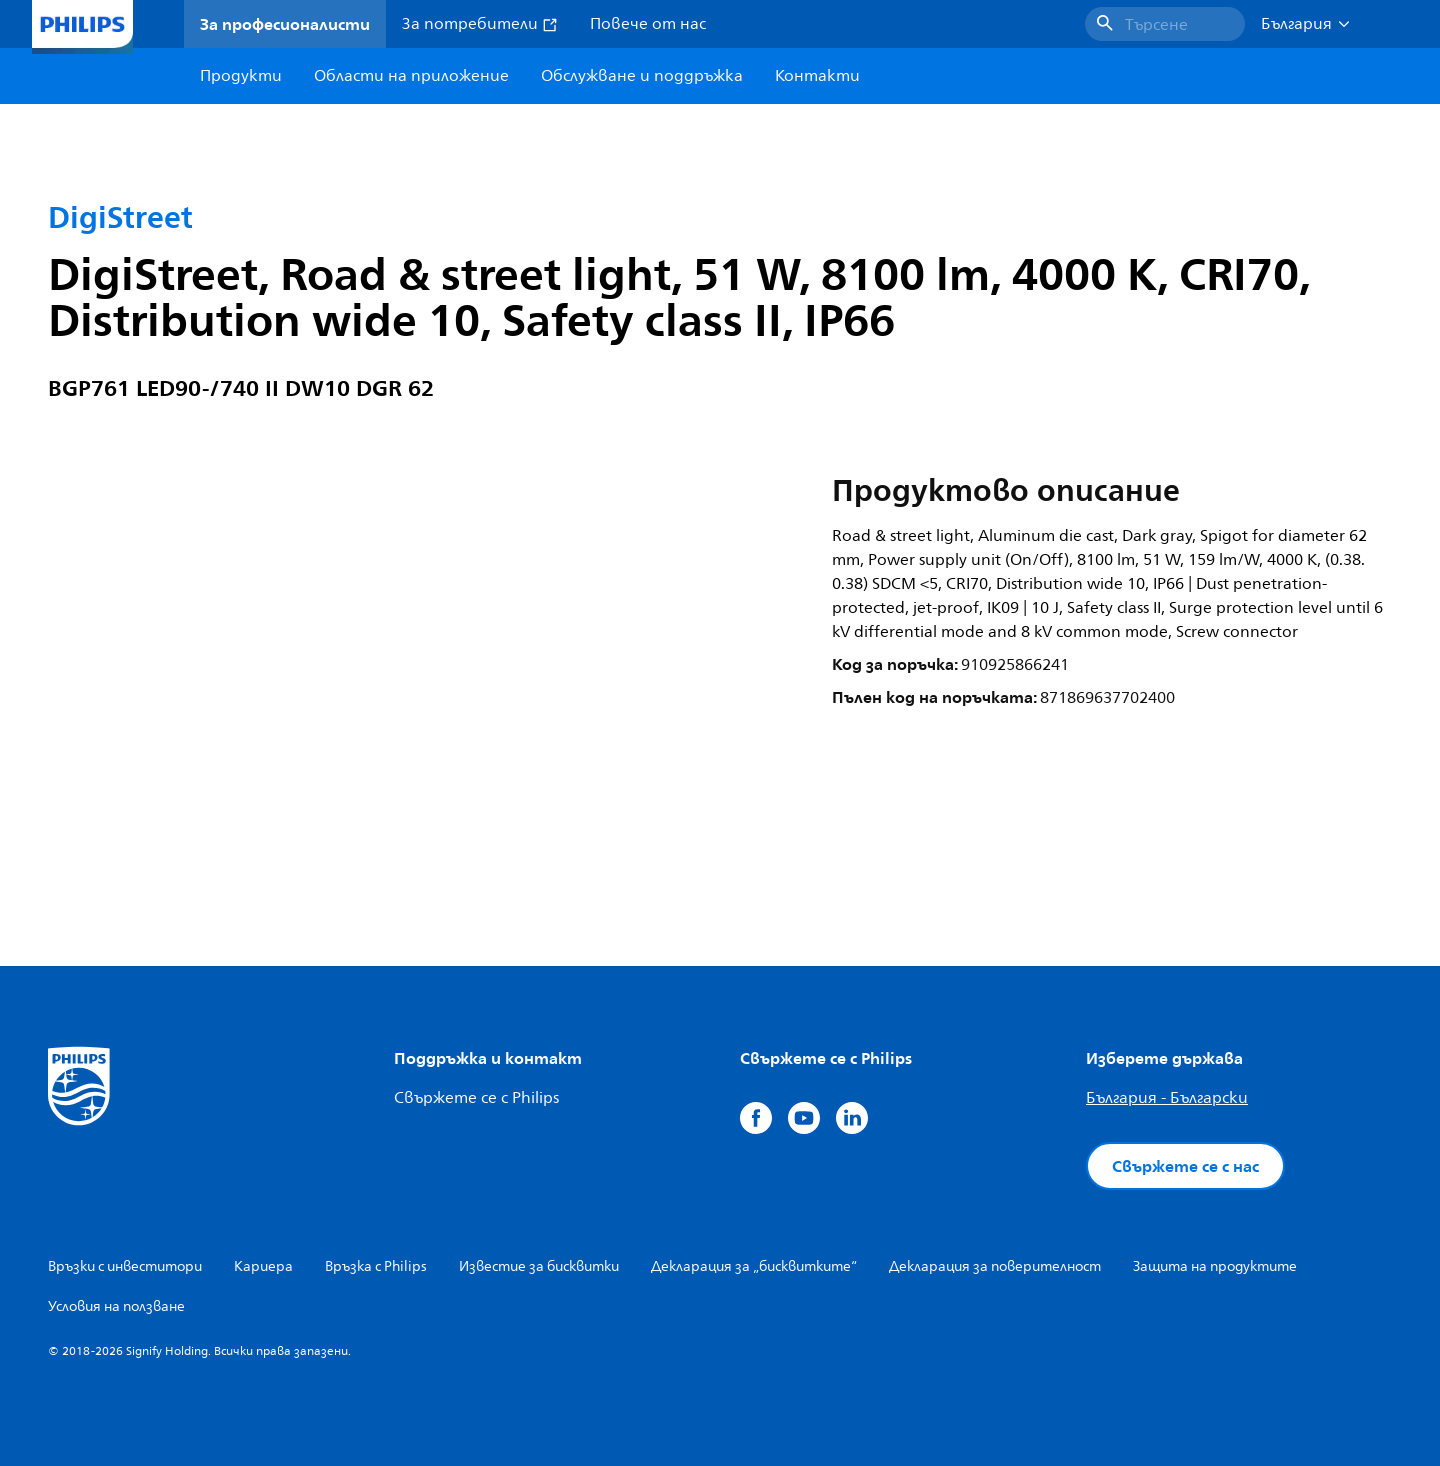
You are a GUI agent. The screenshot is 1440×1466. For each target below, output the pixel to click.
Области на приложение (411, 76)
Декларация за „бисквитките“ (754, 1266)
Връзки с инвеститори (125, 1266)
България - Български (1167, 1098)
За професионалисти (285, 24)
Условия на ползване (116, 1306)
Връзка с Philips (376, 1266)
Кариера (263, 1266)
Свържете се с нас (1185, 1166)
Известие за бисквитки (539, 1266)
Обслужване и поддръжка (642, 76)
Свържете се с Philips (476, 1098)
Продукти (241, 76)
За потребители (480, 24)
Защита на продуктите (1215, 1266)
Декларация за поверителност (995, 1266)
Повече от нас (648, 24)
